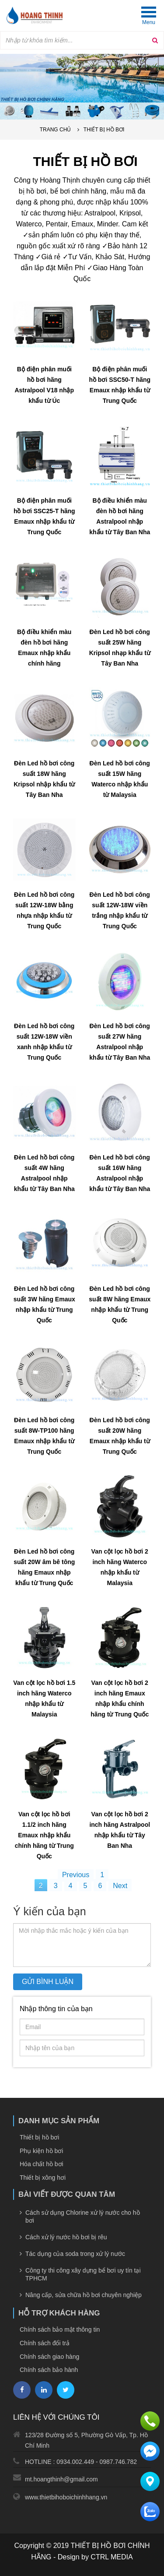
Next (120, 1885)
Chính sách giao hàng (49, 2356)
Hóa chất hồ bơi (41, 2163)
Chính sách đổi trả (45, 2343)
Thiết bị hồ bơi (104, 130)
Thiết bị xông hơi (43, 2177)
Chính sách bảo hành (49, 2369)
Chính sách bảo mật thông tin (60, 2329)
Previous (75, 1874)
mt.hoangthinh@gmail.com (61, 2479)
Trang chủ (55, 130)
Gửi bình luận (47, 1981)
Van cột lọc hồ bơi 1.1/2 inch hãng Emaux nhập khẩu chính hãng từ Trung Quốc (44, 1835)
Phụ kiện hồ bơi (41, 2150)
